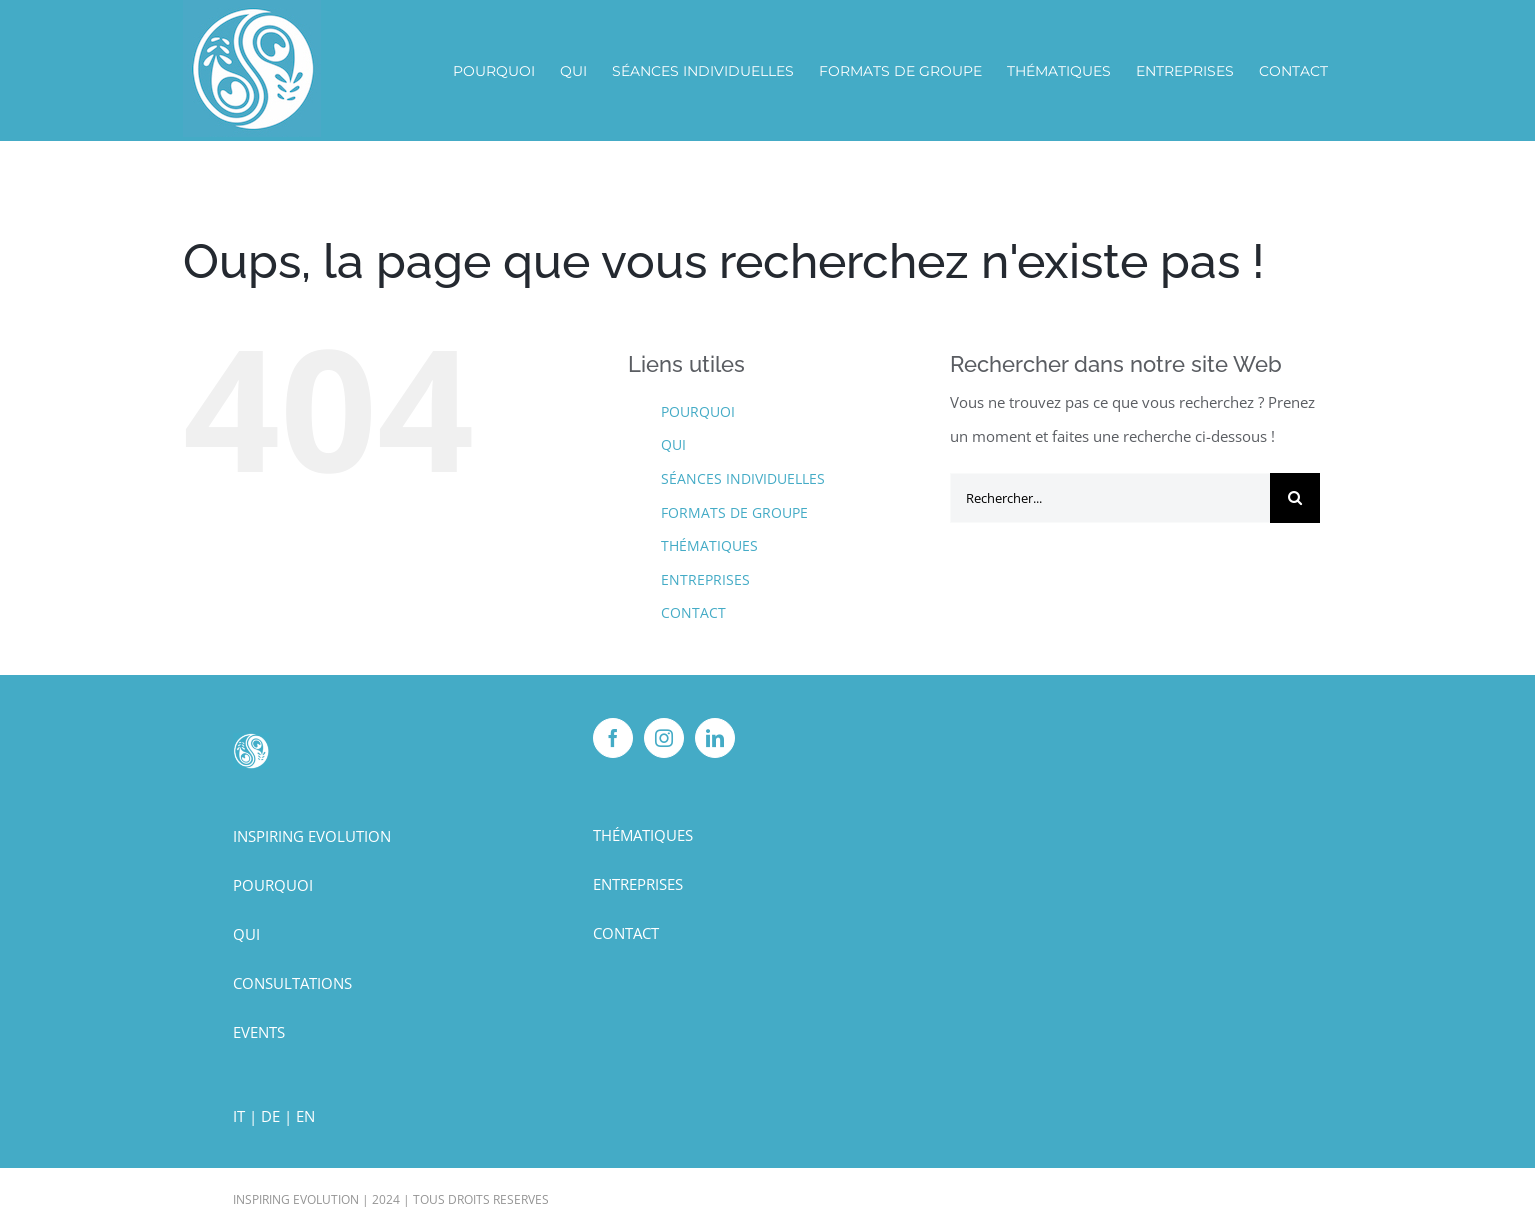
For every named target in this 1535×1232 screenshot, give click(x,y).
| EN (299, 1116)
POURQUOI (698, 411)
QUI (673, 444)
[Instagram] (664, 738)
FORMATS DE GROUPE (734, 512)
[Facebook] (613, 738)
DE (270, 1116)
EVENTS (259, 1032)
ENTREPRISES (705, 579)
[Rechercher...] (1110, 498)
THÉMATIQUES (709, 545)
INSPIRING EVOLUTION (312, 836)
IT (239, 1116)
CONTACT (693, 612)
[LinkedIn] (715, 738)
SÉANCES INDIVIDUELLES (743, 478)
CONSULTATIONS (292, 983)
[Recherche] (1295, 498)
